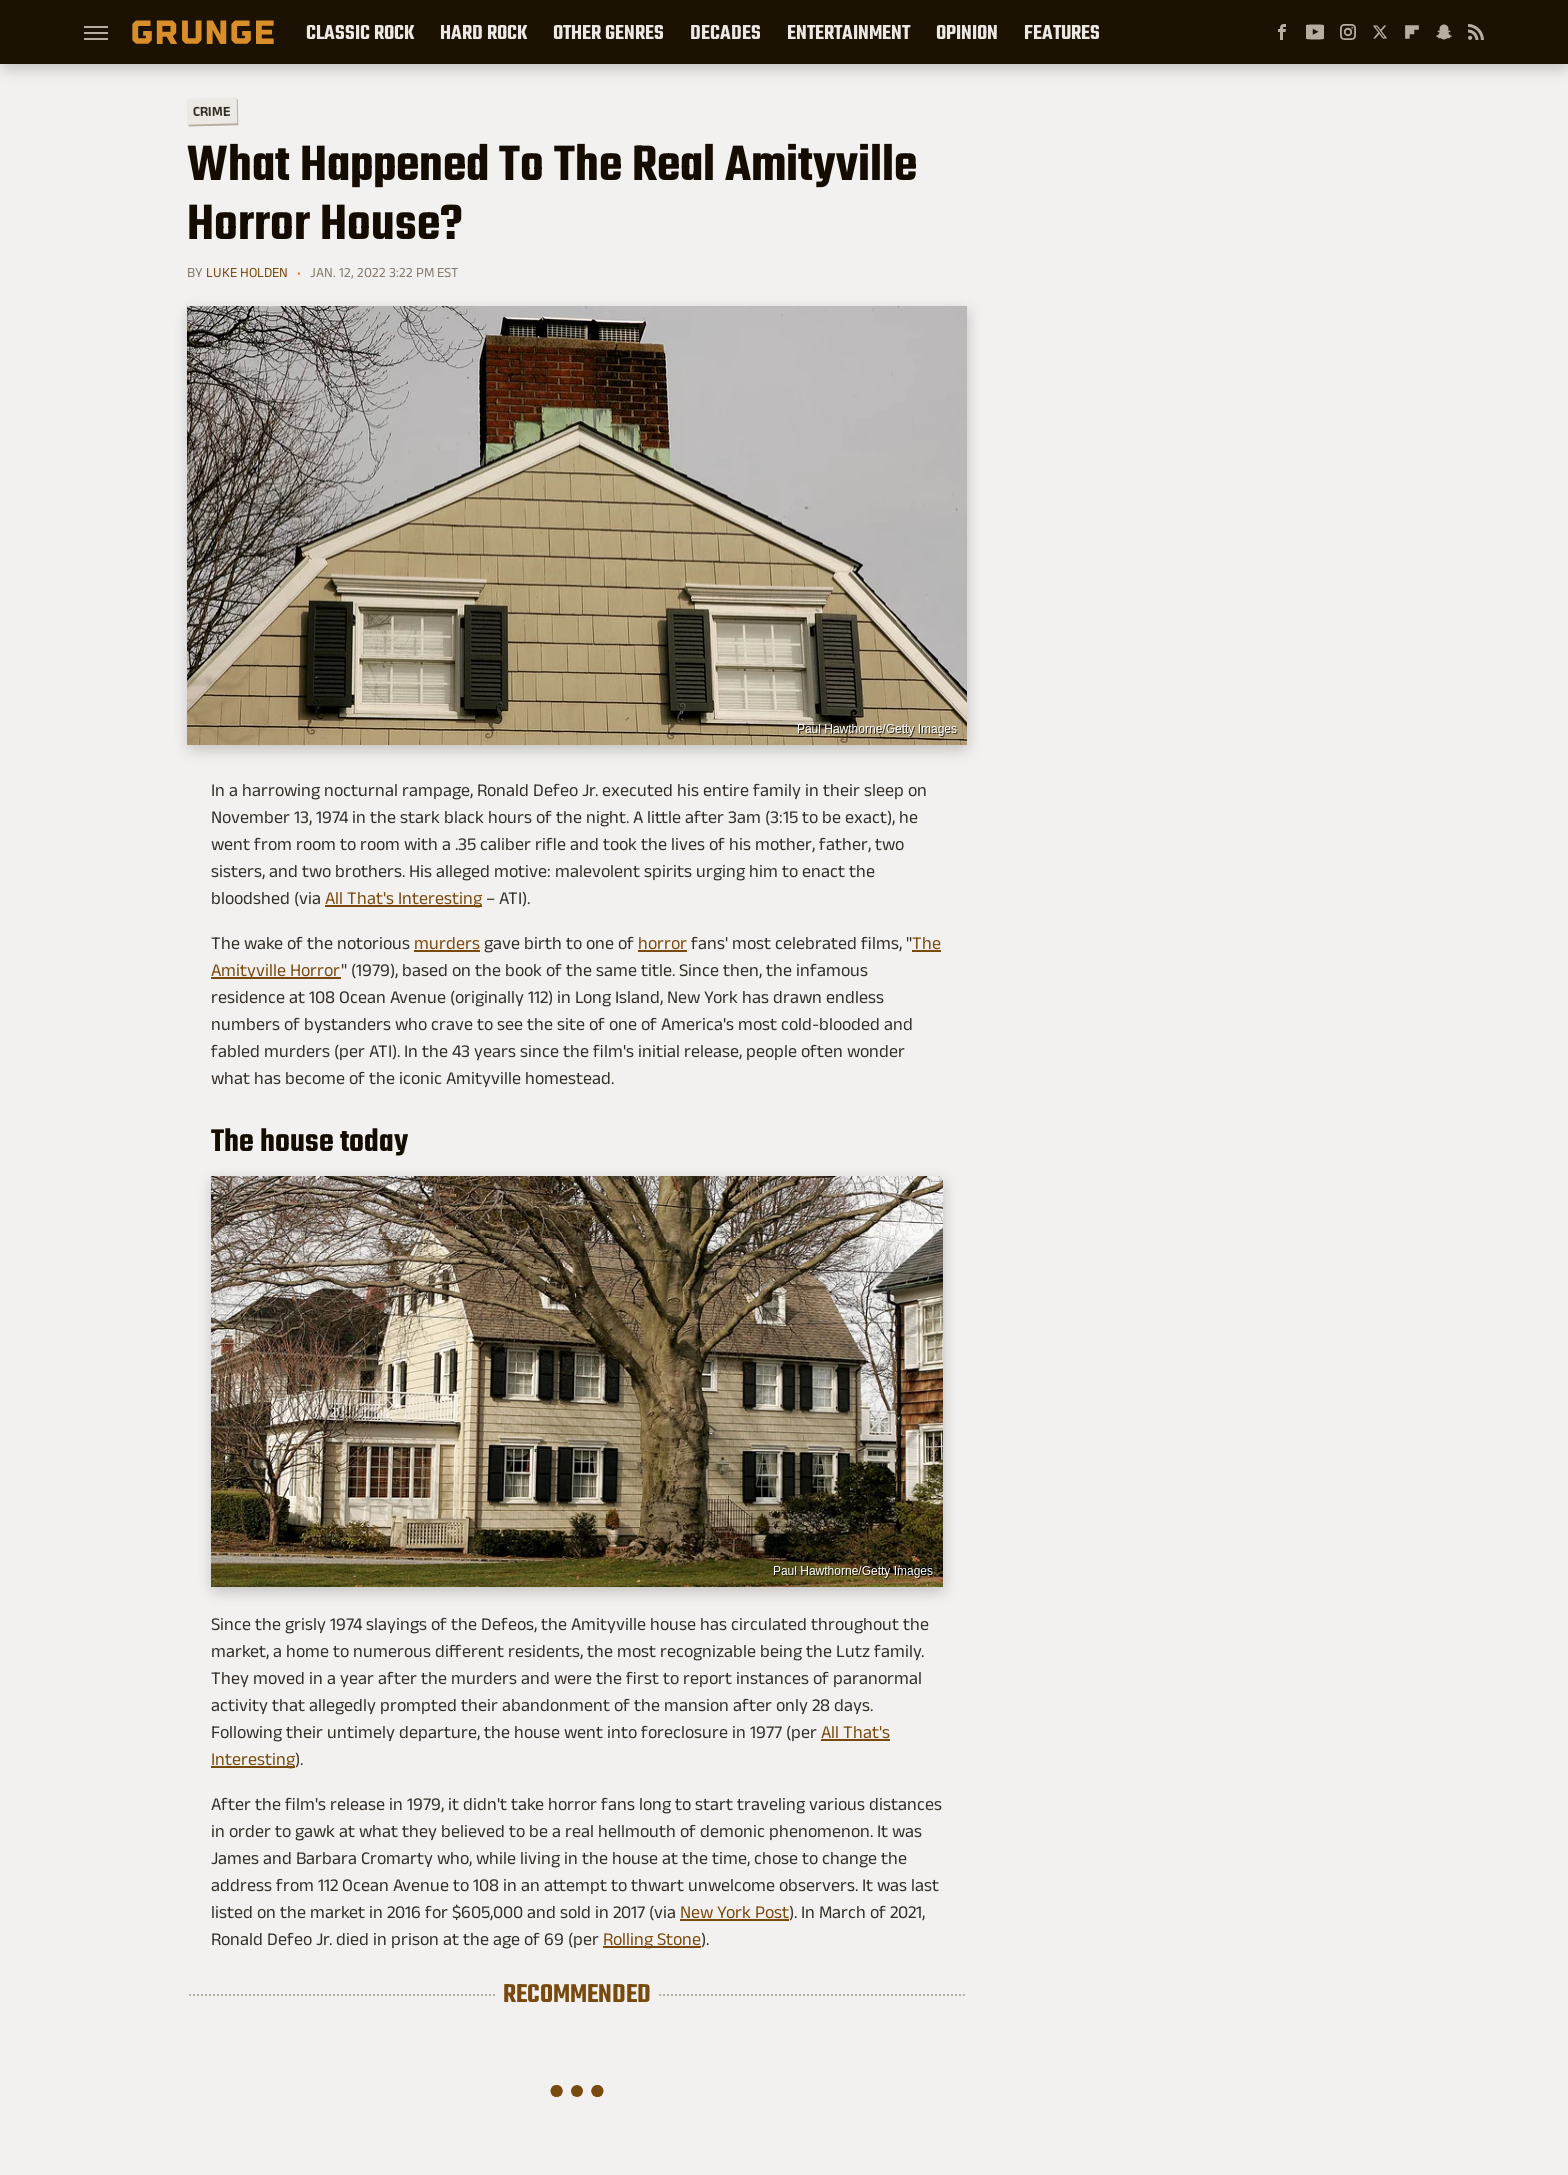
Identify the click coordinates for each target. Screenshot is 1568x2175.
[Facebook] (1282, 32)
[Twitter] (1380, 32)
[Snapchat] (1444, 32)
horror (662, 943)
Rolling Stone (652, 1939)
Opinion (967, 32)
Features (1062, 32)
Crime (212, 111)
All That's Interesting (403, 898)
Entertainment (848, 32)
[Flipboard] (1412, 32)
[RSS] (1476, 32)
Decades (725, 32)
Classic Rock (360, 32)
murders (447, 943)
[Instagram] (1348, 32)
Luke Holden (247, 272)
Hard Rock (483, 32)
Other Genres (608, 32)
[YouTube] (1315, 32)
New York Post (734, 1912)
